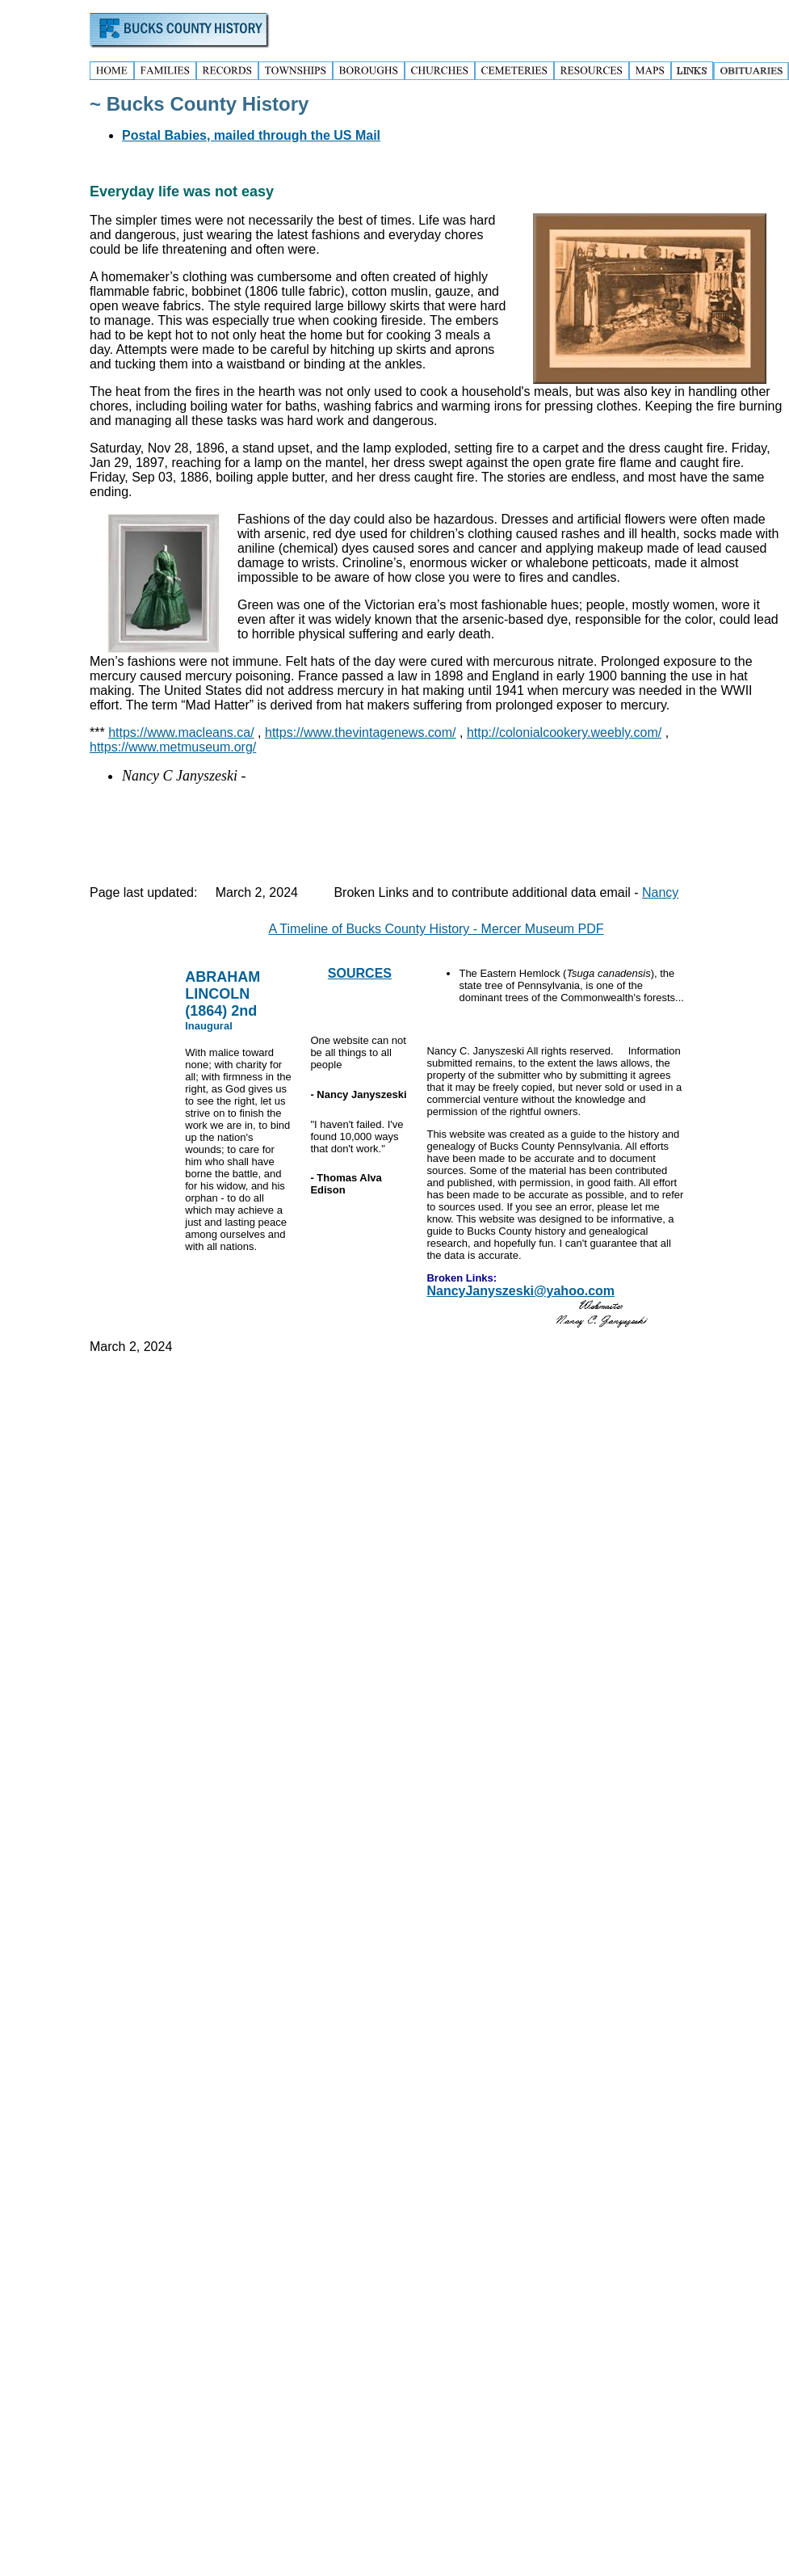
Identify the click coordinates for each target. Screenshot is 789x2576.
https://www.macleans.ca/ (181, 732)
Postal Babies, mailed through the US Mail (251, 135)
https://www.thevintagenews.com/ (360, 732)
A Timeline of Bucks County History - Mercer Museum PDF (435, 929)
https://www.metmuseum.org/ (173, 747)
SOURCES (360, 973)
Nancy (660, 892)
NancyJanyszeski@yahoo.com (520, 1291)
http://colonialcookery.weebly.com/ (564, 732)
